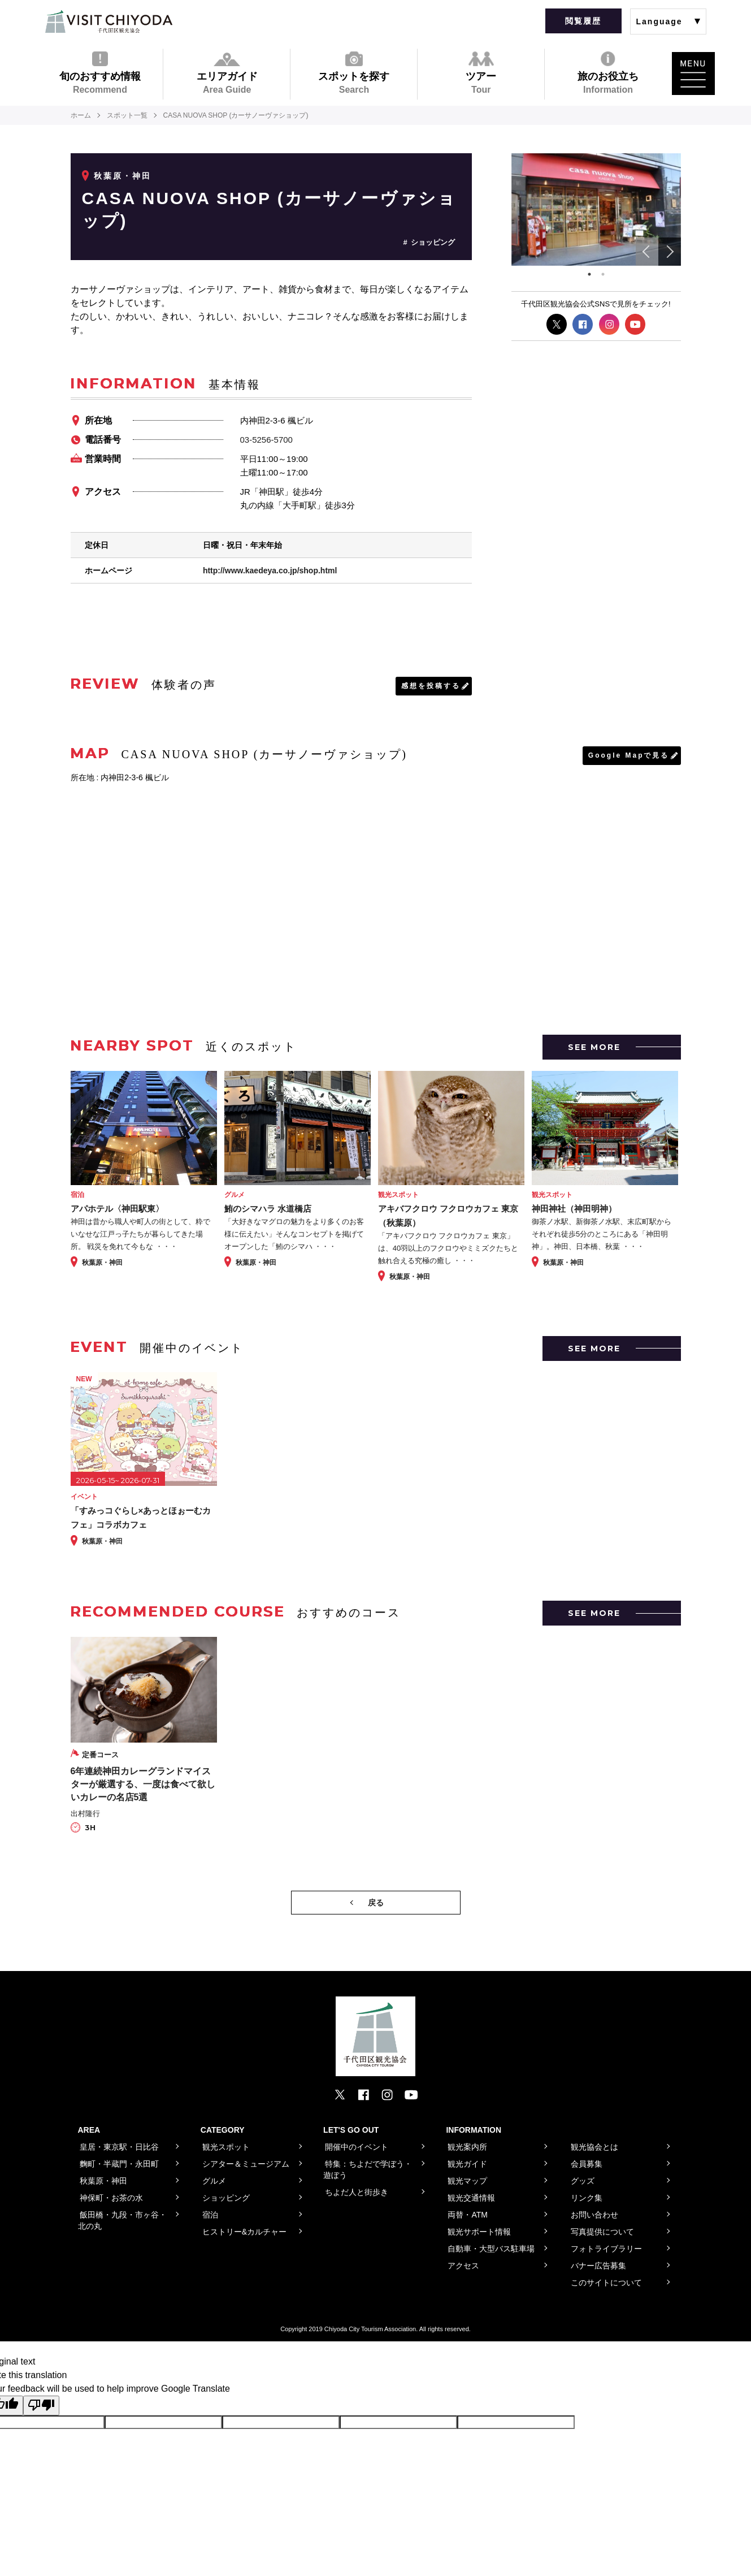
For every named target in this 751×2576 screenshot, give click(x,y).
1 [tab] (589, 274)
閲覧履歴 (583, 20)
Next (669, 251)
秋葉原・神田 (122, 175)
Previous (647, 251)
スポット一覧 (127, 115)
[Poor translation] (41, 2405)
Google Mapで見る (629, 755)
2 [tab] (603, 274)
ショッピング (433, 242)
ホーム (81, 115)
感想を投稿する (431, 686)
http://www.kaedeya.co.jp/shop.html (270, 570)
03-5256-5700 (266, 439)
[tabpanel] (596, 209)
